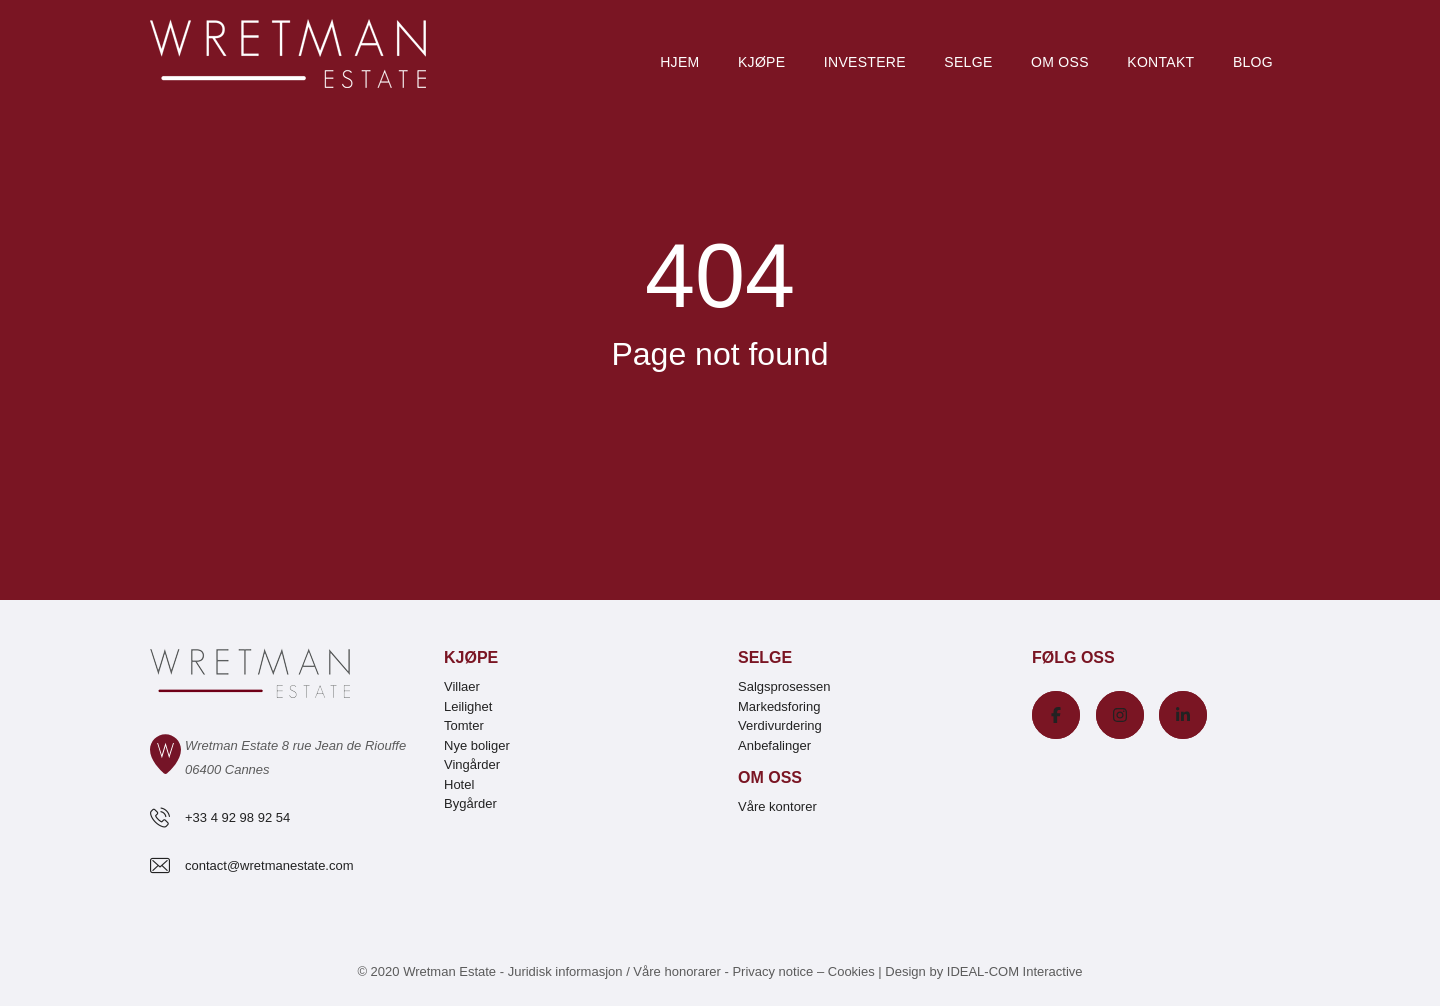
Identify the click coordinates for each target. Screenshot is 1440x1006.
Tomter (464, 725)
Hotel (459, 784)
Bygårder (470, 803)
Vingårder (472, 764)
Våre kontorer (777, 806)
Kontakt (1160, 62)
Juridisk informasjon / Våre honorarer (614, 971)
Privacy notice (772, 971)
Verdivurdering (780, 725)
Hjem (679, 62)
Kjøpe (761, 62)
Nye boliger (477, 745)
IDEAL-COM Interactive (1015, 971)
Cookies (851, 971)
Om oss (1060, 62)
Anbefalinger (774, 745)
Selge (968, 62)
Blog (1253, 62)
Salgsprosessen (784, 686)
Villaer (462, 686)
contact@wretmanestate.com (269, 865)
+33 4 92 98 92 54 (237, 817)
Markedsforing (779, 706)
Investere (865, 62)
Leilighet (468, 706)
